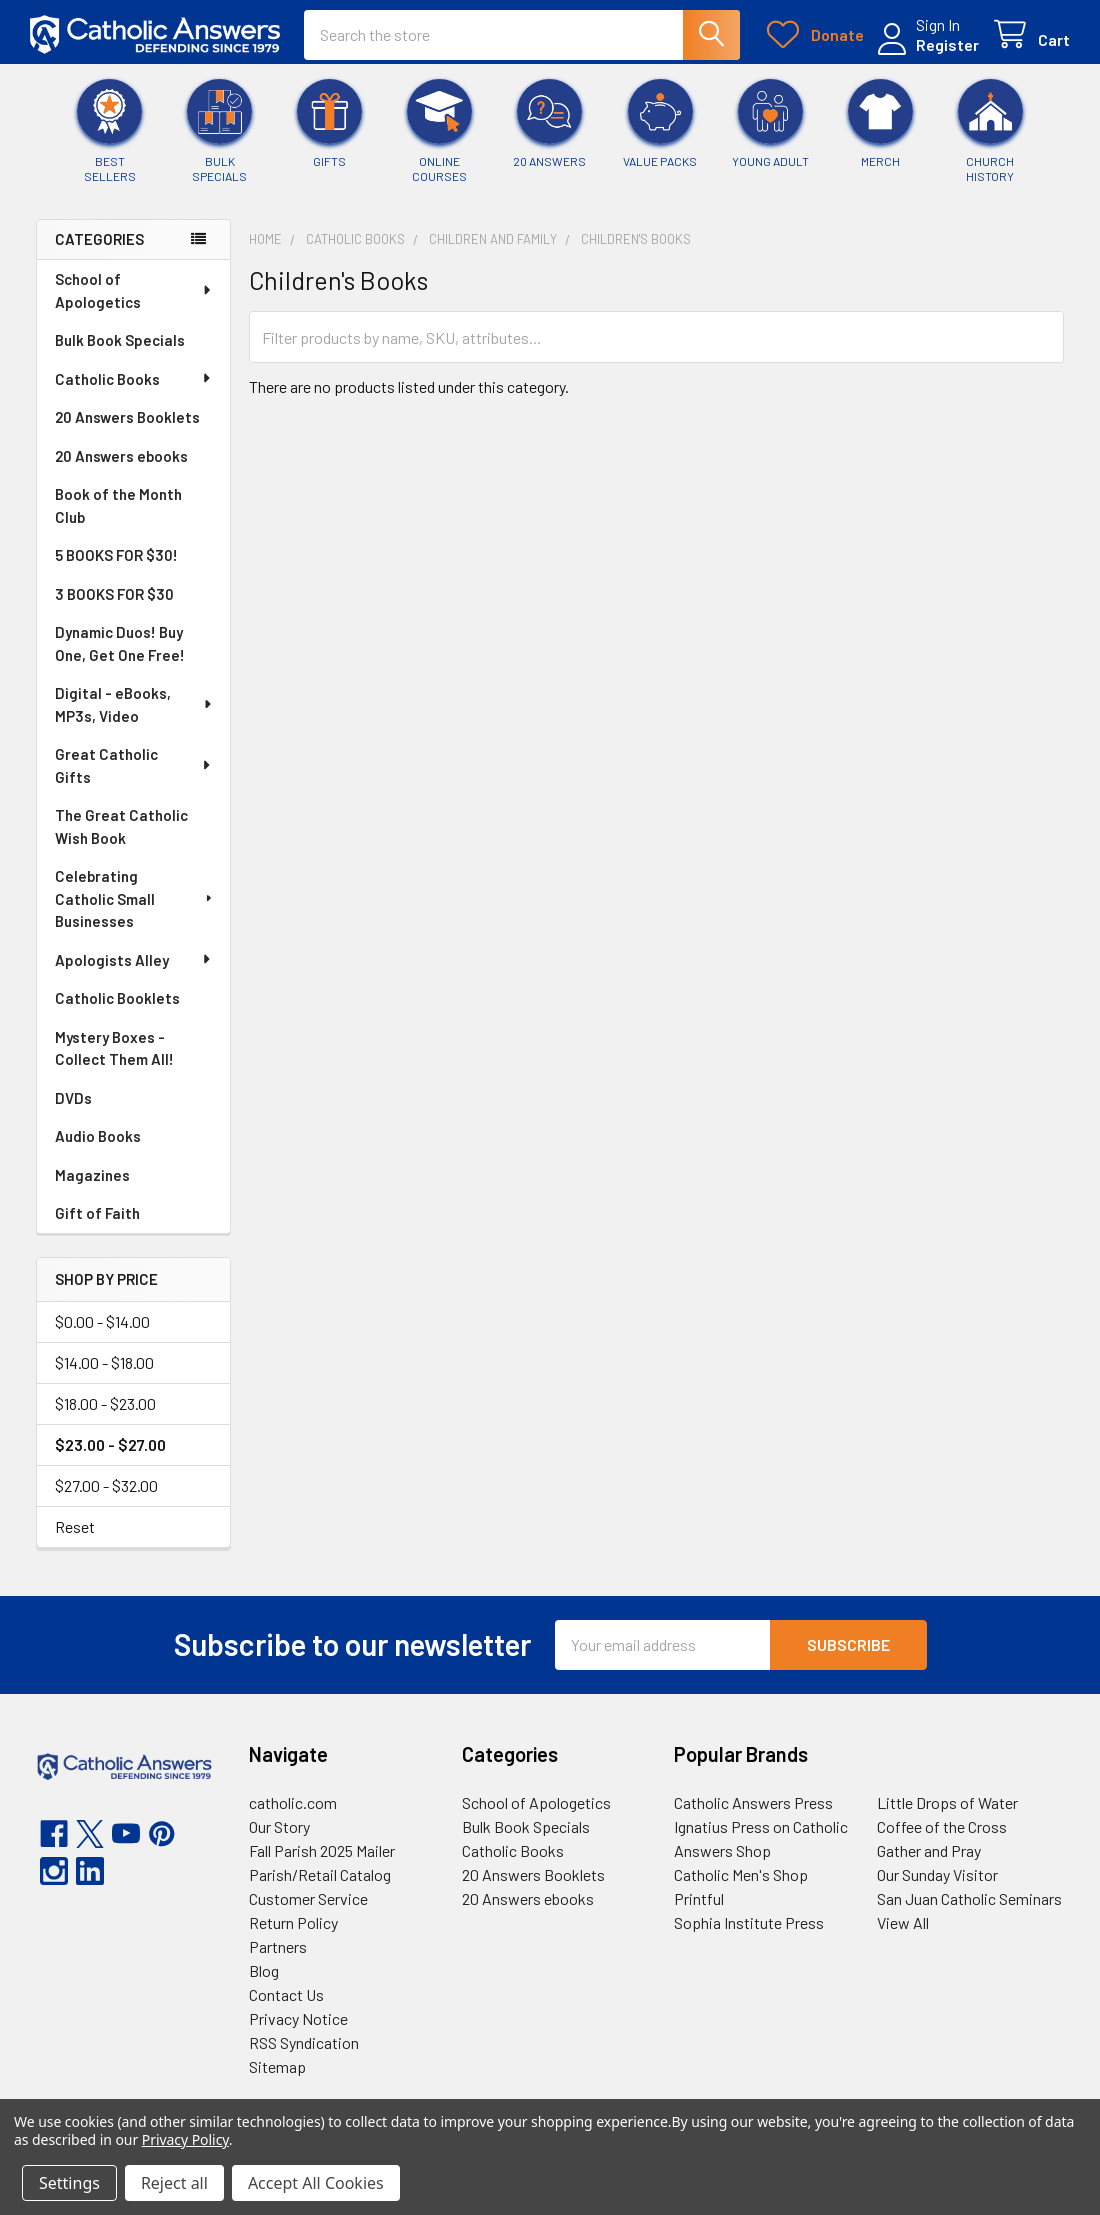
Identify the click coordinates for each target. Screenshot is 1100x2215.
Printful (699, 1903)
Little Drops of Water (947, 1807)
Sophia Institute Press (749, 1927)
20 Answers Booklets (127, 421)
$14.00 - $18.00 (104, 1367)
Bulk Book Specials (120, 344)
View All (903, 1927)
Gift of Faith (97, 1217)
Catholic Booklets (117, 1002)
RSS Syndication (304, 2047)
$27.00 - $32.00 (106, 1490)
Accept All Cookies (316, 2183)
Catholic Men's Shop (741, 1879)
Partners (278, 1951)
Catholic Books (134, 383)
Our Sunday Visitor (937, 1879)
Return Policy (293, 1927)
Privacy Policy (185, 2139)
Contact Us (286, 1999)
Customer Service (308, 1903)
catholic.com (293, 1807)
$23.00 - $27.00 (110, 1449)
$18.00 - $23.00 (105, 1408)
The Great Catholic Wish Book (121, 830)
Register (941, 47)
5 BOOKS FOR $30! (116, 559)
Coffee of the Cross (942, 1831)
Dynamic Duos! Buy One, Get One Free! (120, 647)
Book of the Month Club (118, 509)
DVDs (73, 1102)
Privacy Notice (298, 2023)
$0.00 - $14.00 (102, 1326)
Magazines (92, 1179)
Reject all (174, 2183)
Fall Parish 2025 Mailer (322, 1855)
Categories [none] (99, 244)
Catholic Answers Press (753, 1807)
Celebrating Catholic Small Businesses (135, 902)
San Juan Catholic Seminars (969, 1903)
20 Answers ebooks (121, 460)
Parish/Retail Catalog (320, 1879)
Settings (69, 2183)
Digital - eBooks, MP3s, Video (135, 708)
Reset (75, 1531)
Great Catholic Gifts (134, 769)
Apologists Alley (134, 964)
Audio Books (98, 1140)
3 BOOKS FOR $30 (114, 598)
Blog (264, 1975)
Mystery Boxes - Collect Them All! (114, 1052)
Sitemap (277, 2071)
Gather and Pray (929, 1855)
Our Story (279, 1831)
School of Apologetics (134, 294)
